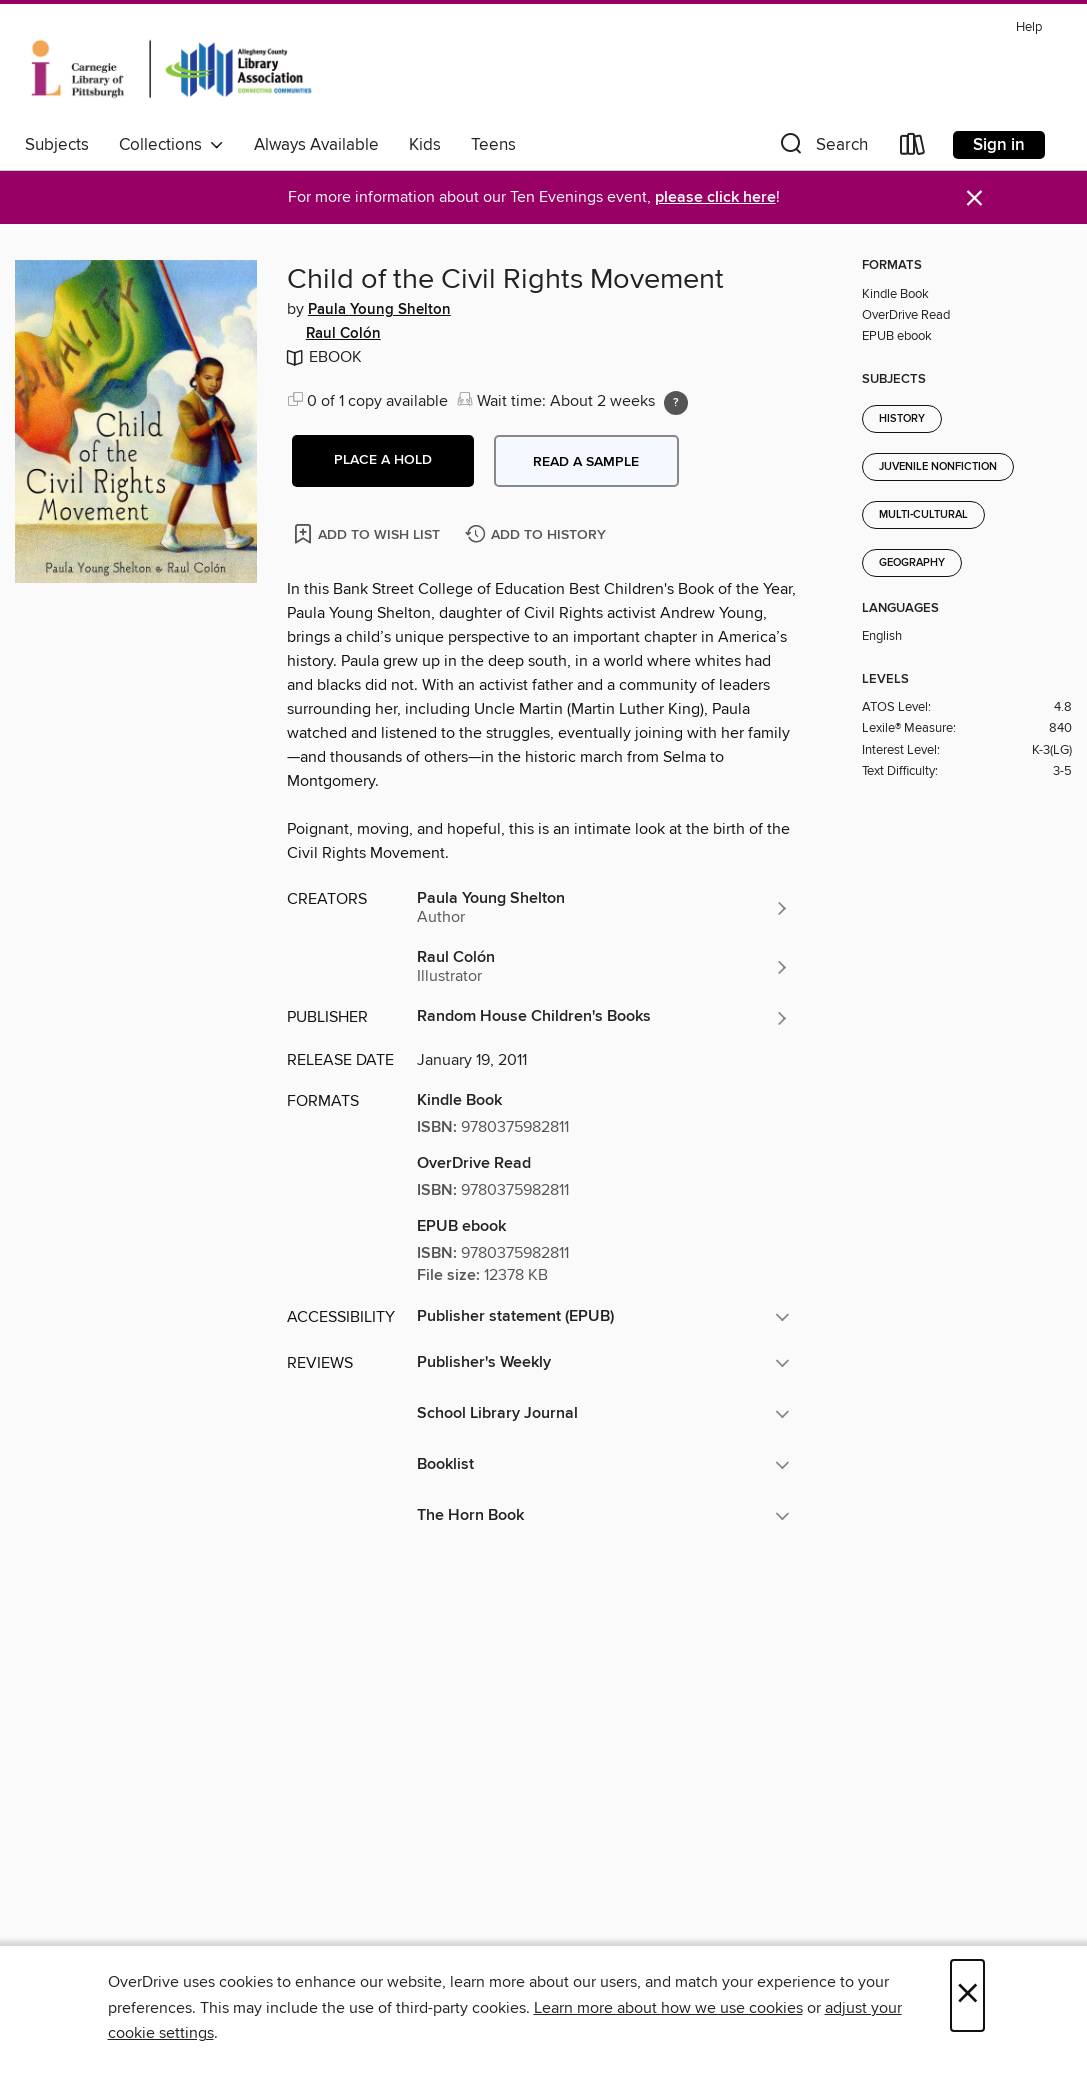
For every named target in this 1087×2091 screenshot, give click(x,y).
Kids (425, 145)
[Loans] (913, 148)
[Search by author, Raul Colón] (604, 967)
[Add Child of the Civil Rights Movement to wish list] (368, 533)
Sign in (999, 145)
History (902, 419)
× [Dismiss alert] (974, 198)
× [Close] (967, 1995)
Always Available (316, 145)
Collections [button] (171, 145)
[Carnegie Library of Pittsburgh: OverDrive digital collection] (171, 69)
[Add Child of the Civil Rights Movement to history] (538, 535)
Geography (912, 563)
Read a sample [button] (586, 462)
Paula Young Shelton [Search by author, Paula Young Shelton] (379, 310)
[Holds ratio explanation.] (676, 403)
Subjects (57, 145)
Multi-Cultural (923, 515)
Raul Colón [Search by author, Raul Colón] (343, 334)
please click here (715, 197)
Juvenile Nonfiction (938, 467)
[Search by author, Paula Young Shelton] (604, 908)
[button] (822, 148)
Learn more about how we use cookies (668, 2008)
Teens (493, 145)
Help (1029, 27)
